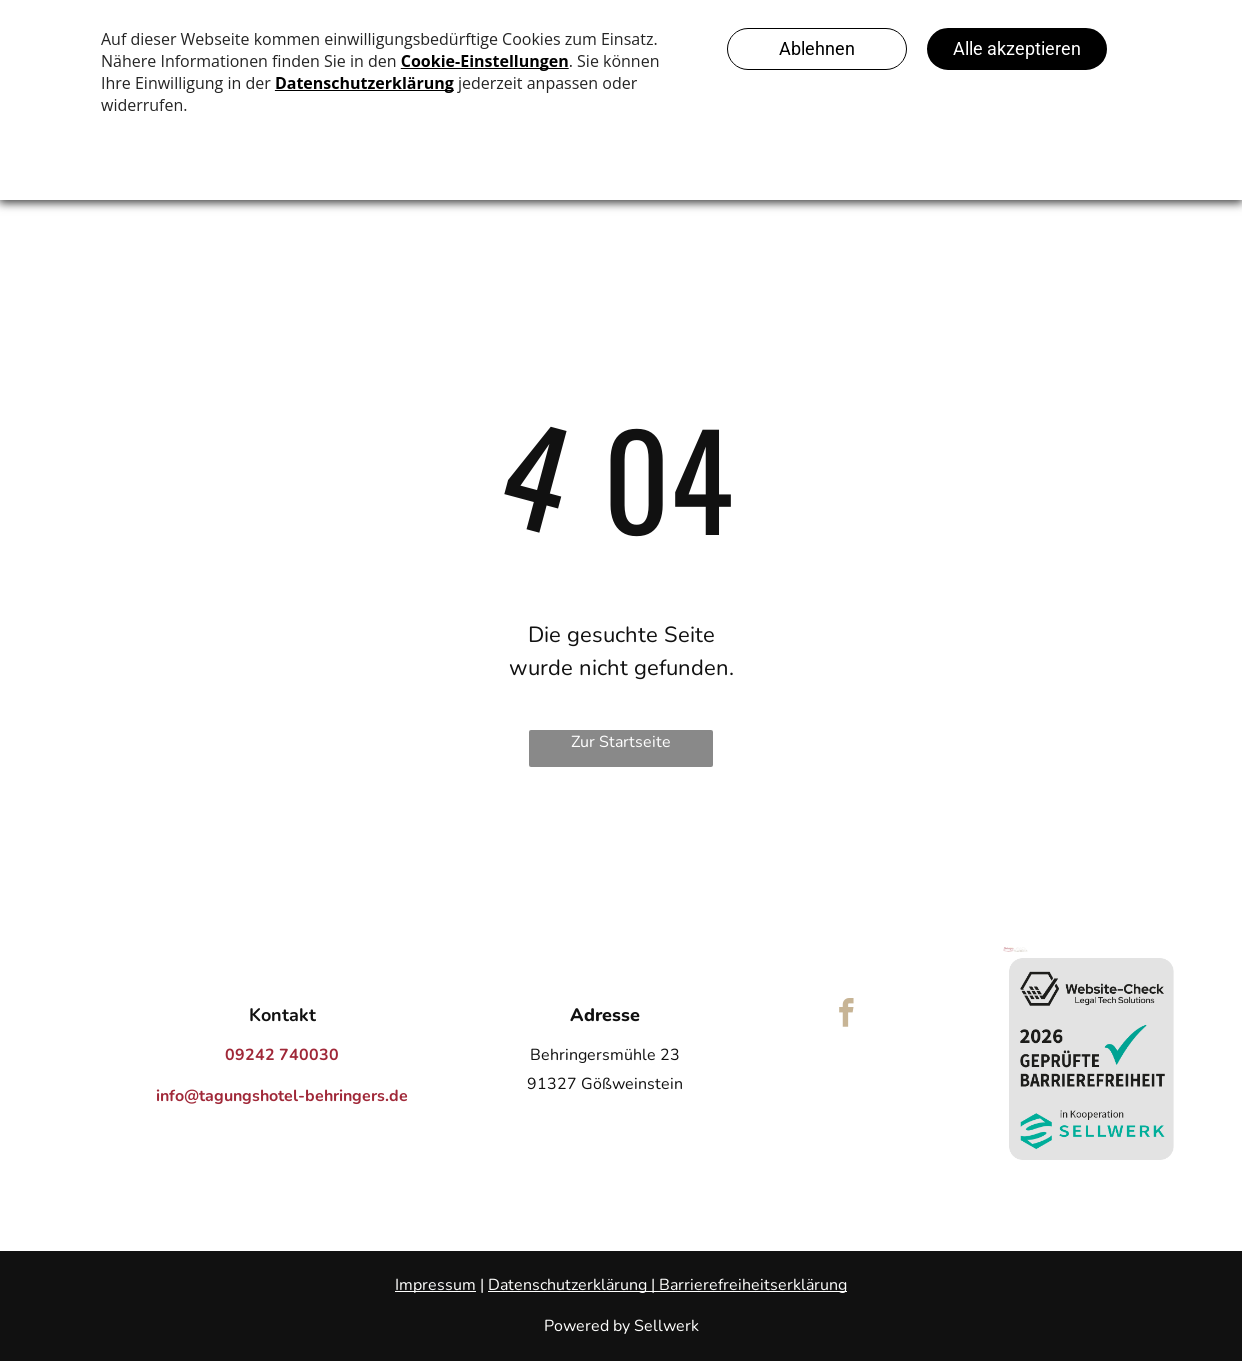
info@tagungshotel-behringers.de (282, 1096)
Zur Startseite (621, 742)
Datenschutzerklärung (567, 1285)
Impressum (435, 1285)
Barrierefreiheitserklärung (753, 1285)
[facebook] (846, 1016)
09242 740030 (282, 1055)
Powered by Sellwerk (621, 1326)
